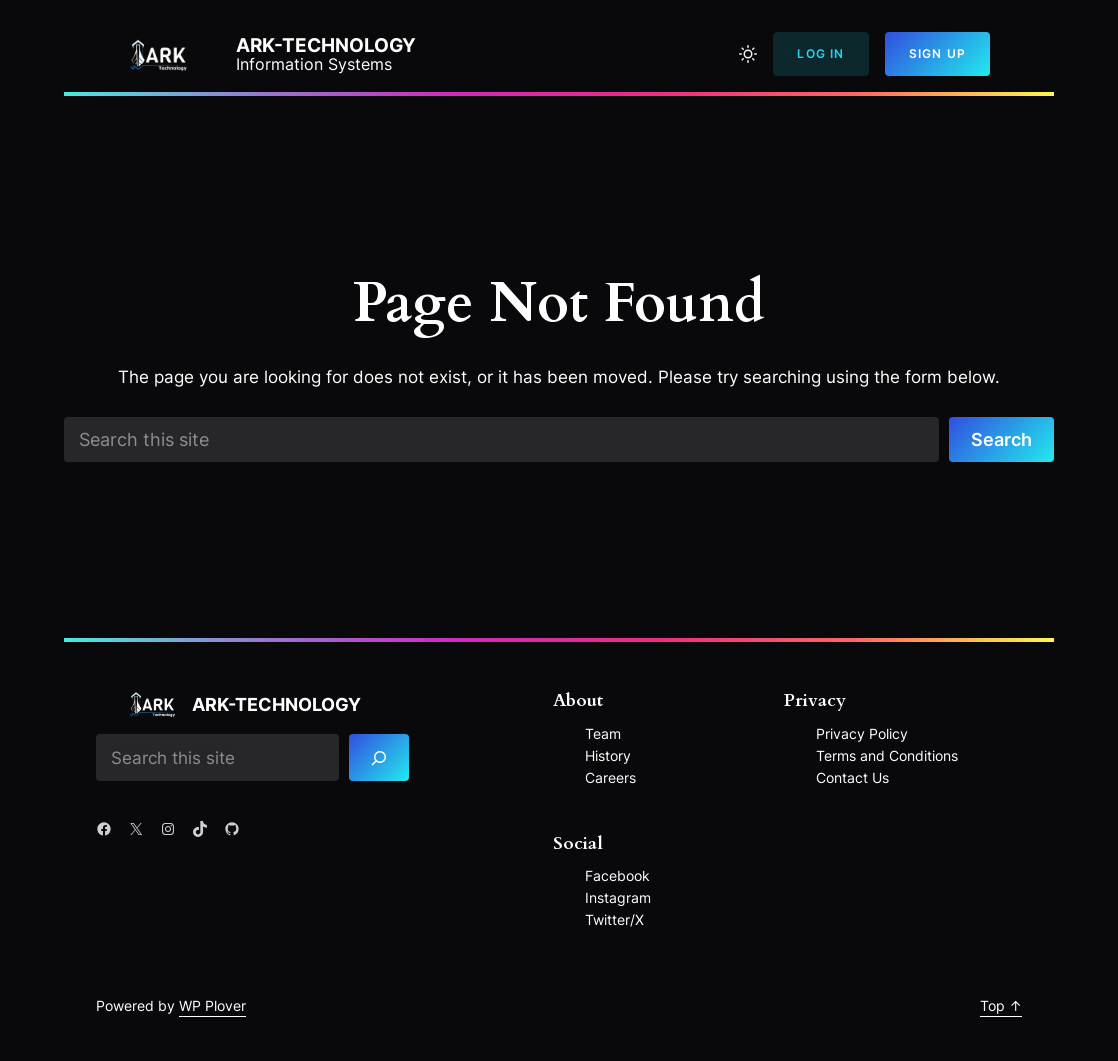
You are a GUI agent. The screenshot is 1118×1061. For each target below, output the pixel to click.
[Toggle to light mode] (748, 54)
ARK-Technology (326, 45)
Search (1001, 439)
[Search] (378, 757)
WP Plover (212, 1005)
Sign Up (937, 53)
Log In (820, 53)
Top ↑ (1001, 1005)
